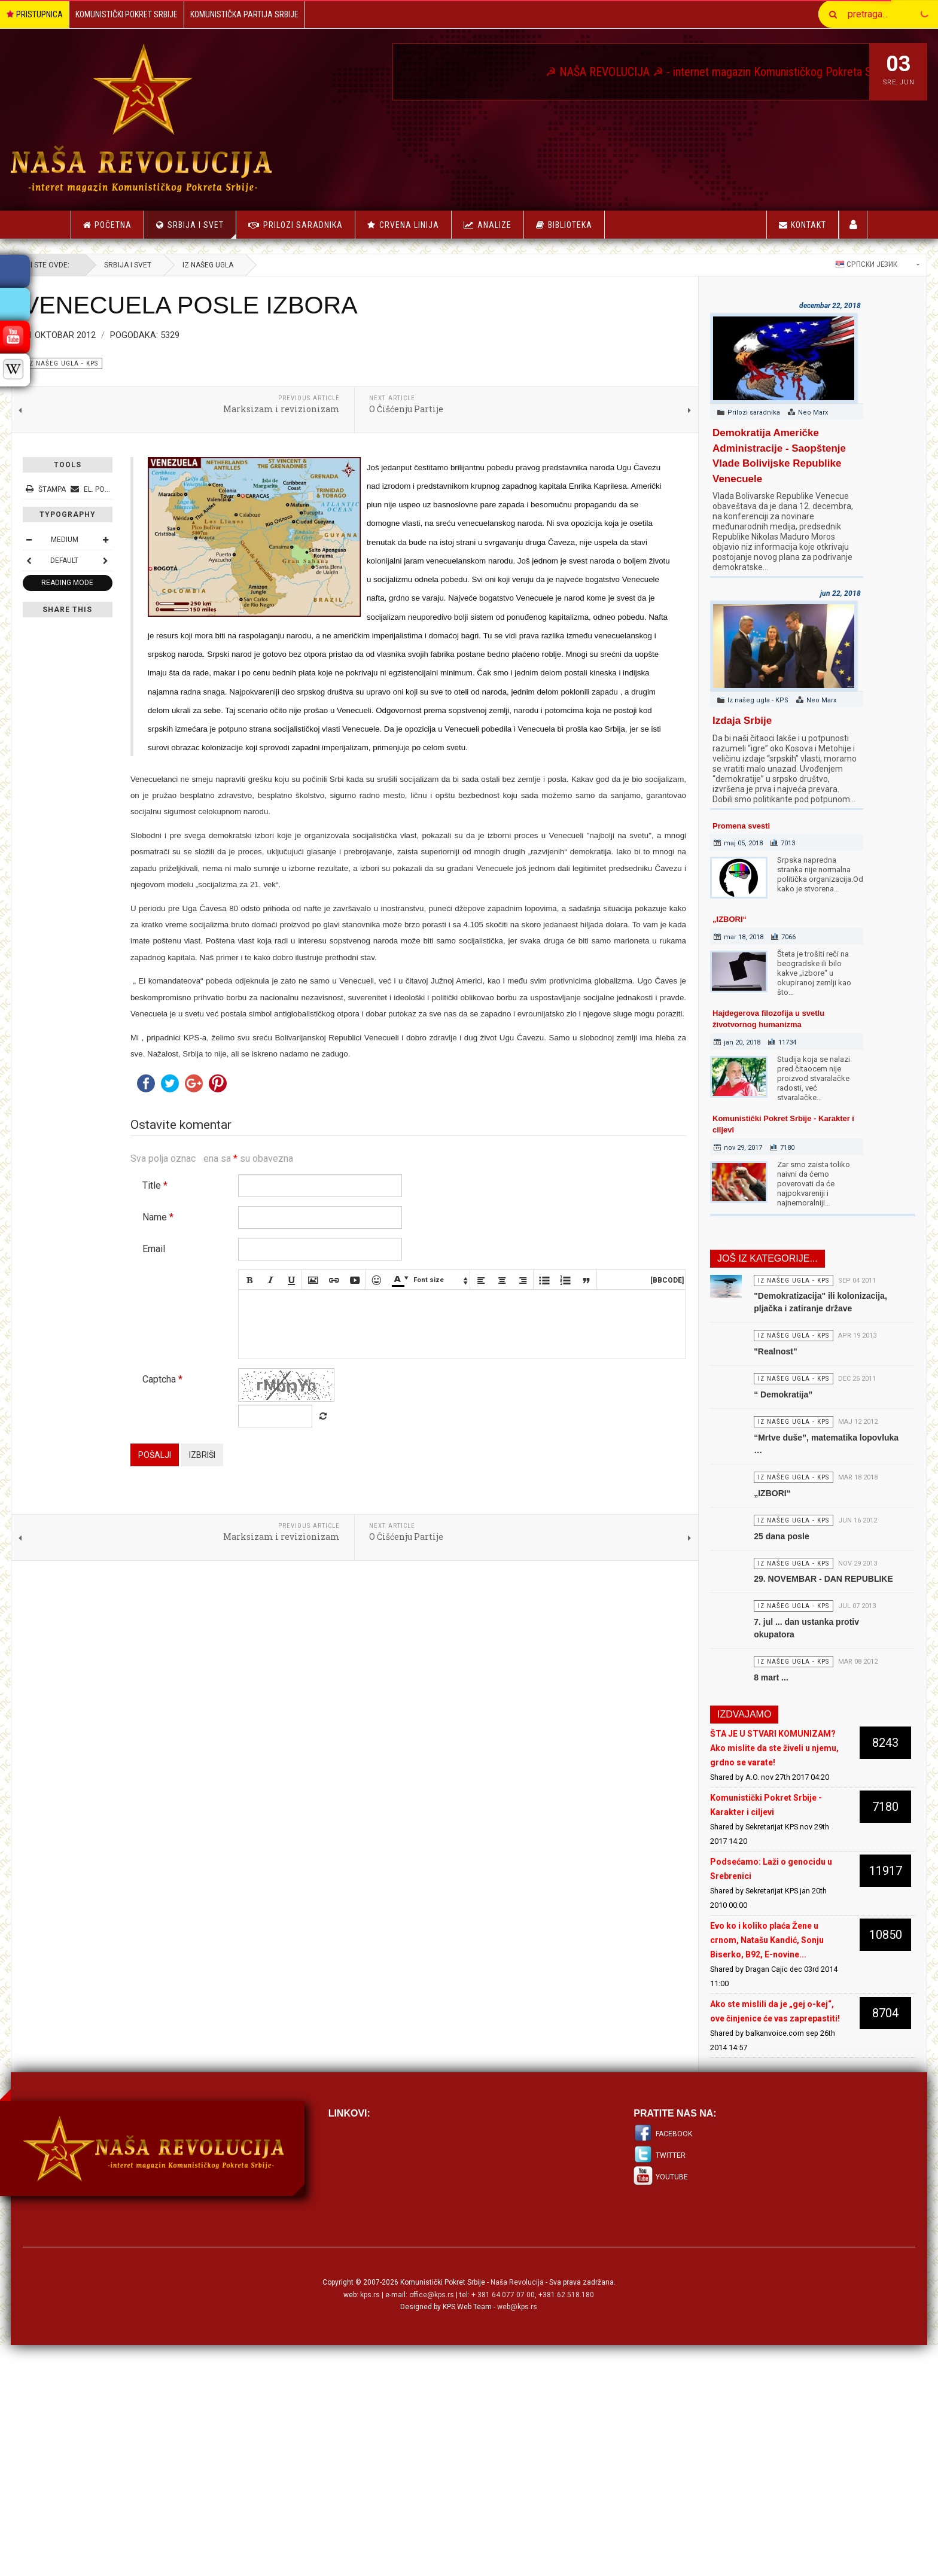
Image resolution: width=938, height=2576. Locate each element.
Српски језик (806, 264)
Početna (107, 225)
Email (213, 1356)
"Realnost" (740, 1386)
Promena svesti (711, 825)
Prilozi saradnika (303, 225)
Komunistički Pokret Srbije (126, 14)
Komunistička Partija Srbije (244, 14)
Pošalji (214, 1582)
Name (217, 1324)
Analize (494, 225)
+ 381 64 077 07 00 (503, 2464)
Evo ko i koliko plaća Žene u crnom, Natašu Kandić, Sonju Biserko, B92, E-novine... (737, 2095)
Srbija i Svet (202, 229)
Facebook (654, 2304)
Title (214, 1293)
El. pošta (154, 489)
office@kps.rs (431, 2464)
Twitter (651, 2325)
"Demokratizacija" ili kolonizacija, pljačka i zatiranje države (779, 1319)
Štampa (106, 489)
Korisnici (853, 225)
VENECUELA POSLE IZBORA (250, 305)
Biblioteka (570, 225)
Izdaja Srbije (712, 720)
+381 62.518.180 (566, 2464)
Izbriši (262, 1582)
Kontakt (802, 225)
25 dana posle (747, 1616)
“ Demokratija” (748, 1441)
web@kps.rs (517, 2477)
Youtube (652, 2347)
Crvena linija (409, 225)
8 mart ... (736, 1804)
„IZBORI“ (700, 919)
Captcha (222, 1506)
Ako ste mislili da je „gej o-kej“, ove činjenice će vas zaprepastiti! (733, 2174)
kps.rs (370, 2464)
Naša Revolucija (517, 2452)
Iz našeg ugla (267, 265)
